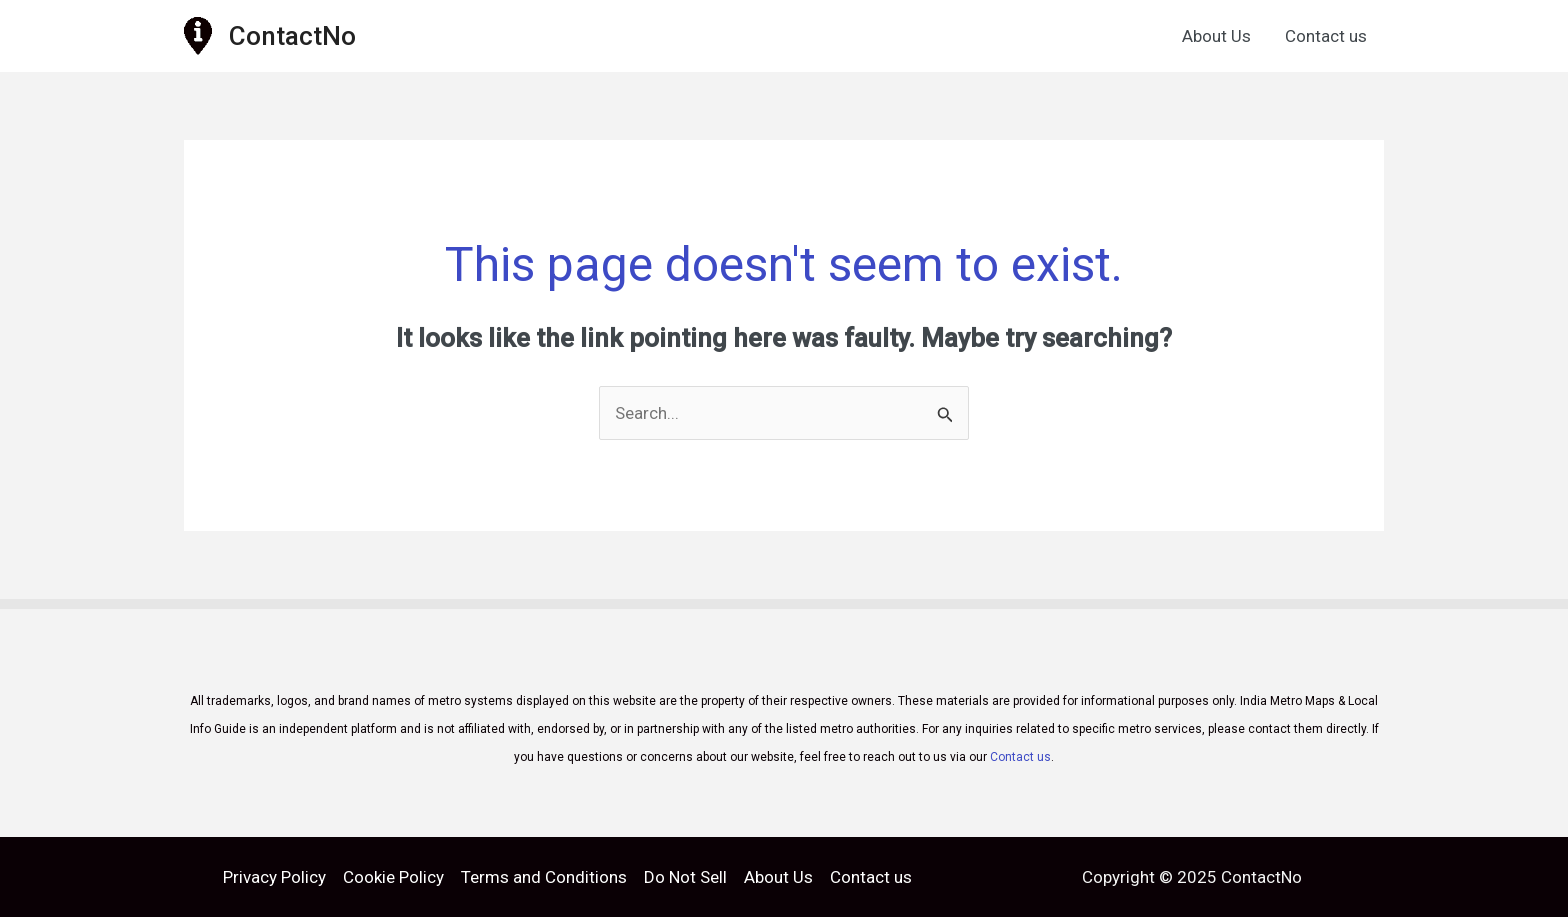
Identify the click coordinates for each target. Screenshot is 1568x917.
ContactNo (292, 36)
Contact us (1326, 36)
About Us (1216, 36)
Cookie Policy (393, 877)
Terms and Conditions (544, 877)
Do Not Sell (685, 877)
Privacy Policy (274, 877)
